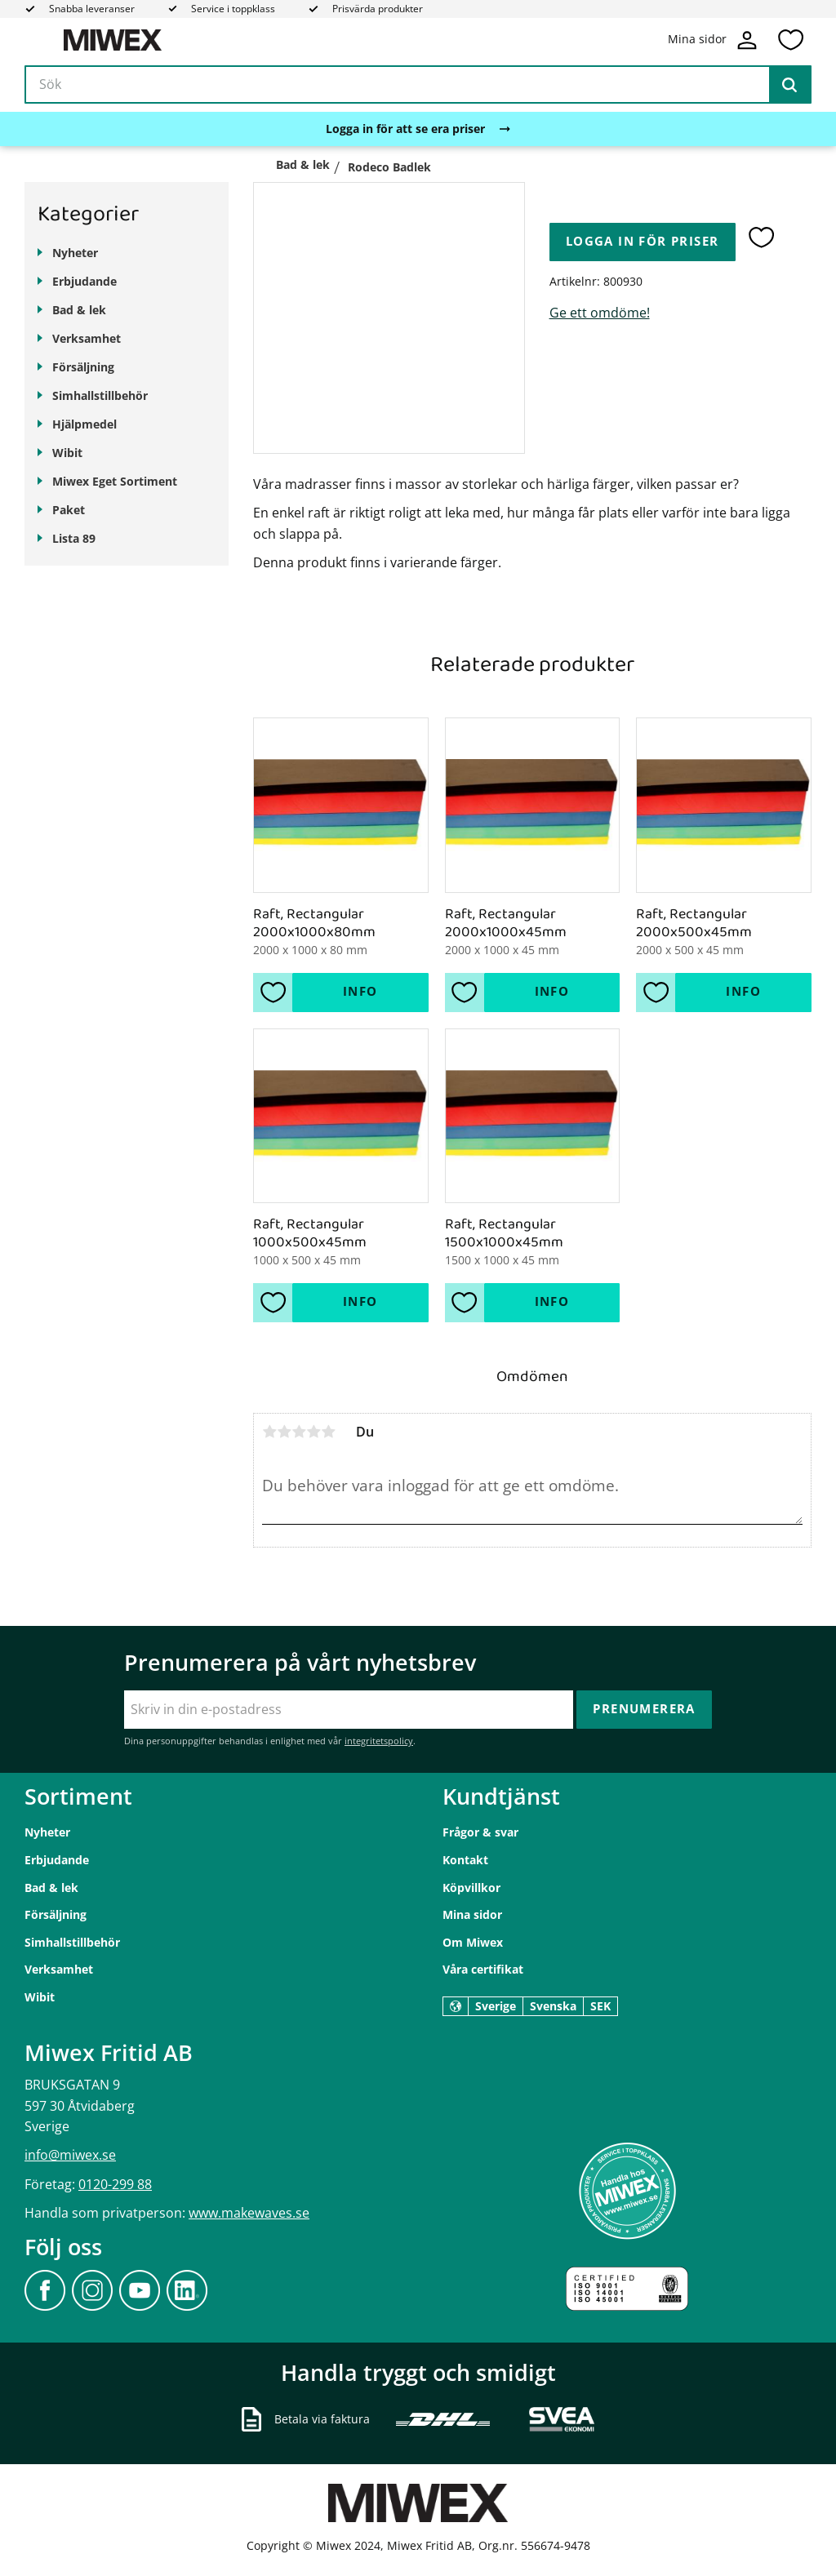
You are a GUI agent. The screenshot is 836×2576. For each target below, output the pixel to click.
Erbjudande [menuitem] (84, 281)
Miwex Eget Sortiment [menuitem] (114, 481)
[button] (790, 40)
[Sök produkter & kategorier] (418, 85)
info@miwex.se (70, 2155)
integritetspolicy (379, 1740)
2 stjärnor (284, 1431)
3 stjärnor (298, 1431)
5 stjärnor (328, 1431)
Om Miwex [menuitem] (472, 1942)
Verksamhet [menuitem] (86, 338)
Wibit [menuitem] (67, 452)
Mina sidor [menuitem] (472, 1914)
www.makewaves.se (249, 2213)
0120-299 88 (115, 2184)
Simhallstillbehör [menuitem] (100, 395)
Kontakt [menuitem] (465, 1860)
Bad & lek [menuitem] (79, 310)
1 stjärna (269, 1431)
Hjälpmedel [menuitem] (84, 424)
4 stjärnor (313, 1431)
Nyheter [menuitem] (75, 252)
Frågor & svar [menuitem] (480, 1832)
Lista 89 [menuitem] (74, 538)
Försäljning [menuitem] (83, 367)
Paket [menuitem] (68, 509)
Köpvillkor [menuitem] (471, 1887)
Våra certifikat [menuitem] (482, 1969)
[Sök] (789, 85)
